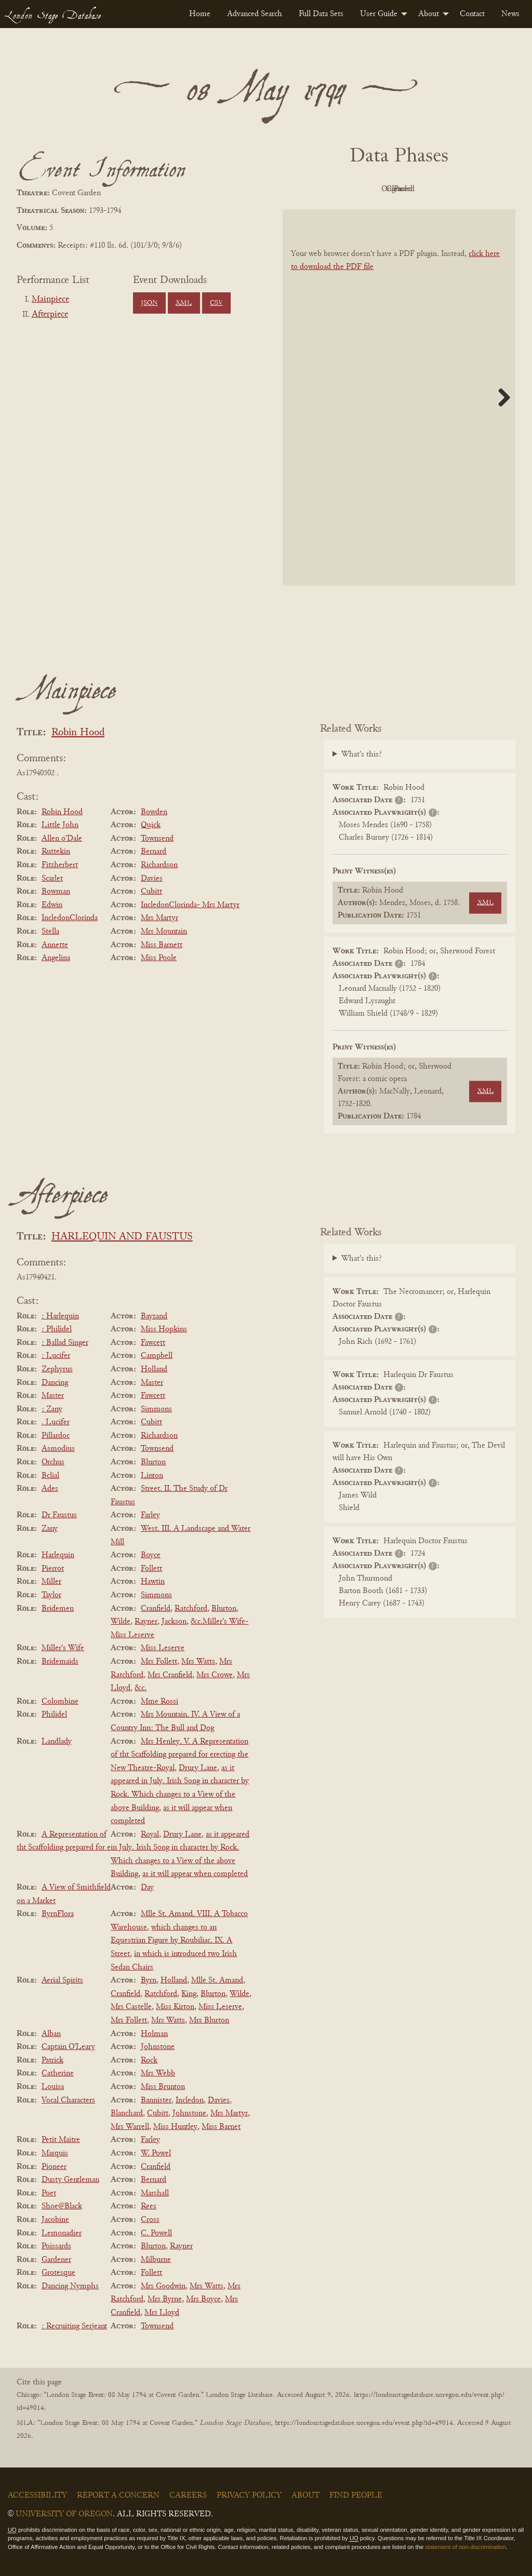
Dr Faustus (59, 1515)
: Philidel (57, 1329)
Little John (60, 825)
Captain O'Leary (68, 2047)
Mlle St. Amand (217, 1980)
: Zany (52, 1409)
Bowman (56, 891)
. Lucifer (56, 1422)
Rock (149, 2060)
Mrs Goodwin (163, 2286)
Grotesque (58, 2273)
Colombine (60, 1701)
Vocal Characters (68, 2100)
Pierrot (53, 1569)
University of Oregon (64, 2514)
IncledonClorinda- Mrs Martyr (190, 905)
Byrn (148, 1980)
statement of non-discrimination (465, 2547)
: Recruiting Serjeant (74, 2326)
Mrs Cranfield (170, 1675)
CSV (216, 303)
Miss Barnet (221, 2127)
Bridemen (58, 1608)
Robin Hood (77, 732)
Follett (151, 1569)
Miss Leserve (162, 1648)
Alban (51, 2034)
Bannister (156, 2100)
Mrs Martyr (159, 918)
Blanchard (127, 2113)
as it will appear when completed (195, 1874)
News (510, 14)
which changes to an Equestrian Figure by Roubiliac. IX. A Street (171, 1940)
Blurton (153, 1462)
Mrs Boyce (203, 2299)
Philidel (54, 1714)
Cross (150, 2220)
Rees (148, 2206)
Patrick (52, 2060)
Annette (55, 945)
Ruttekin (56, 851)
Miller (51, 1581)
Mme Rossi (159, 1701)
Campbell (156, 1356)
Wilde (120, 1621)
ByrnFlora (58, 1914)
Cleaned (425, 189)
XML (184, 303)
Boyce (151, 1555)
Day (147, 1887)
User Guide (378, 14)
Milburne (156, 2260)
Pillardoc (56, 1436)
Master (152, 1383)
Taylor (51, 1595)
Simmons (156, 1409)
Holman (154, 2034)
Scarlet (52, 878)
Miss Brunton (163, 2087)
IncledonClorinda (70, 918)
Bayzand (154, 1316)
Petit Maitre (61, 2140)
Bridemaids (60, 1661)
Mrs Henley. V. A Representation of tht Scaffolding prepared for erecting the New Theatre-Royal (179, 1754)
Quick (151, 825)
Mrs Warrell (130, 2127)
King (188, 1994)
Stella (50, 931)
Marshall (155, 2193)
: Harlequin (60, 1316)
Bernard (153, 851)
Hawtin (153, 1581)
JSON (149, 303)
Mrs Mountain (164, 931)
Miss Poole (159, 958)
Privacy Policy (249, 2495)
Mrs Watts (198, 1661)
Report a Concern (118, 2495)
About (428, 14)
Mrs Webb (158, 2073)
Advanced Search (254, 14)
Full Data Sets (321, 14)
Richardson (159, 865)
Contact (472, 14)
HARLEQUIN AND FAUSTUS (122, 1237)
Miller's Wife (63, 1648)
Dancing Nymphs (70, 2286)
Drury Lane (198, 1768)
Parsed (482, 189)
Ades (50, 1489)
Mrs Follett (159, 1661)
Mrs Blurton (209, 2020)
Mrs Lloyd (161, 2313)
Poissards (56, 2246)
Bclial (50, 1476)
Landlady (57, 1741)
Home (199, 14)
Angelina (56, 958)
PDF (310, 189)
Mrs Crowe (214, 1675)
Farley (150, 1515)
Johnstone (158, 2047)
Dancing (55, 1383)
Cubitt (151, 891)
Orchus (53, 1462)
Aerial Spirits (62, 1980)
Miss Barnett (161, 945)
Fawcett (153, 1343)
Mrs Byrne (165, 2299)
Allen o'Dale (62, 838)
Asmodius (58, 1449)
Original (368, 189)
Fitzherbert (60, 865)
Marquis (55, 2153)
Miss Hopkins (164, 1329)
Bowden (154, 812)
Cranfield (155, 1608)
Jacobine (55, 2220)
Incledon (190, 2100)
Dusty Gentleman (70, 2180)
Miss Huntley (175, 2127)
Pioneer (54, 2167)
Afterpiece (50, 314)
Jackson (174, 1621)
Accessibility (37, 2495)
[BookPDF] (399, 397)
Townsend (157, 838)
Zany (50, 1529)
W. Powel (156, 2153)
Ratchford (191, 1608)
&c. (141, 1688)
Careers (188, 2495)
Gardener (56, 2260)
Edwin (52, 905)
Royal (150, 1834)
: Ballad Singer (65, 1343)
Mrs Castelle (131, 2007)
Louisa (53, 2087)
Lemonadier (62, 2233)
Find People (355, 2495)
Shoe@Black (62, 2206)
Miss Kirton (175, 2007)
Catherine (58, 2073)
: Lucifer (56, 1356)
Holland (154, 1369)
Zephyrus (57, 1369)
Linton (152, 1476)
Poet (49, 2193)
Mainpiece (50, 299)
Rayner (146, 1621)
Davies (152, 878)
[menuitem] (200, 14)
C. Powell (156, 2233)
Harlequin (58, 1555)
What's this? (361, 754)
